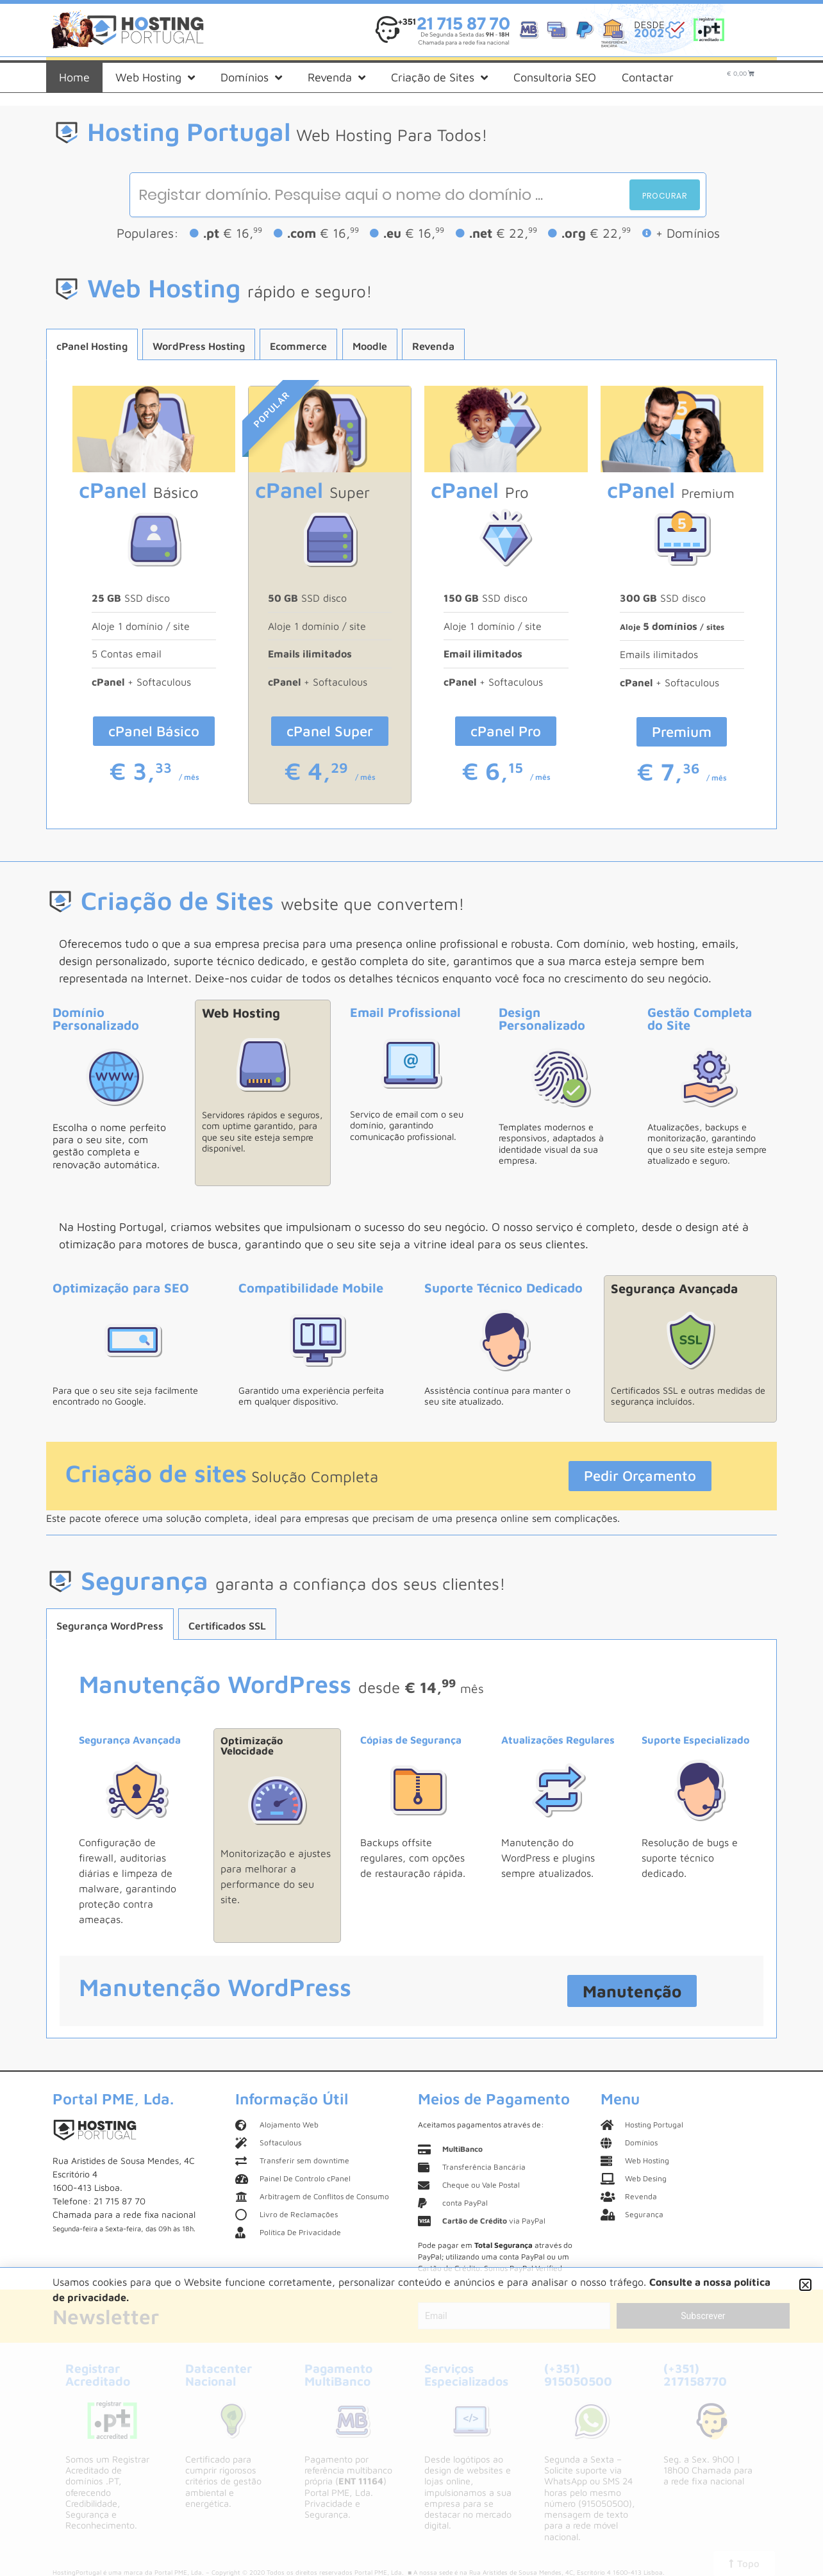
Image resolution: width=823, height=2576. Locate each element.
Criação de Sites (439, 77)
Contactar (648, 77)
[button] (805, 2285)
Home (74, 77)
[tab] (92, 344)
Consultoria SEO (554, 77)
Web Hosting (155, 77)
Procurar (664, 195)
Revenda (336, 77)
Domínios (251, 77)
